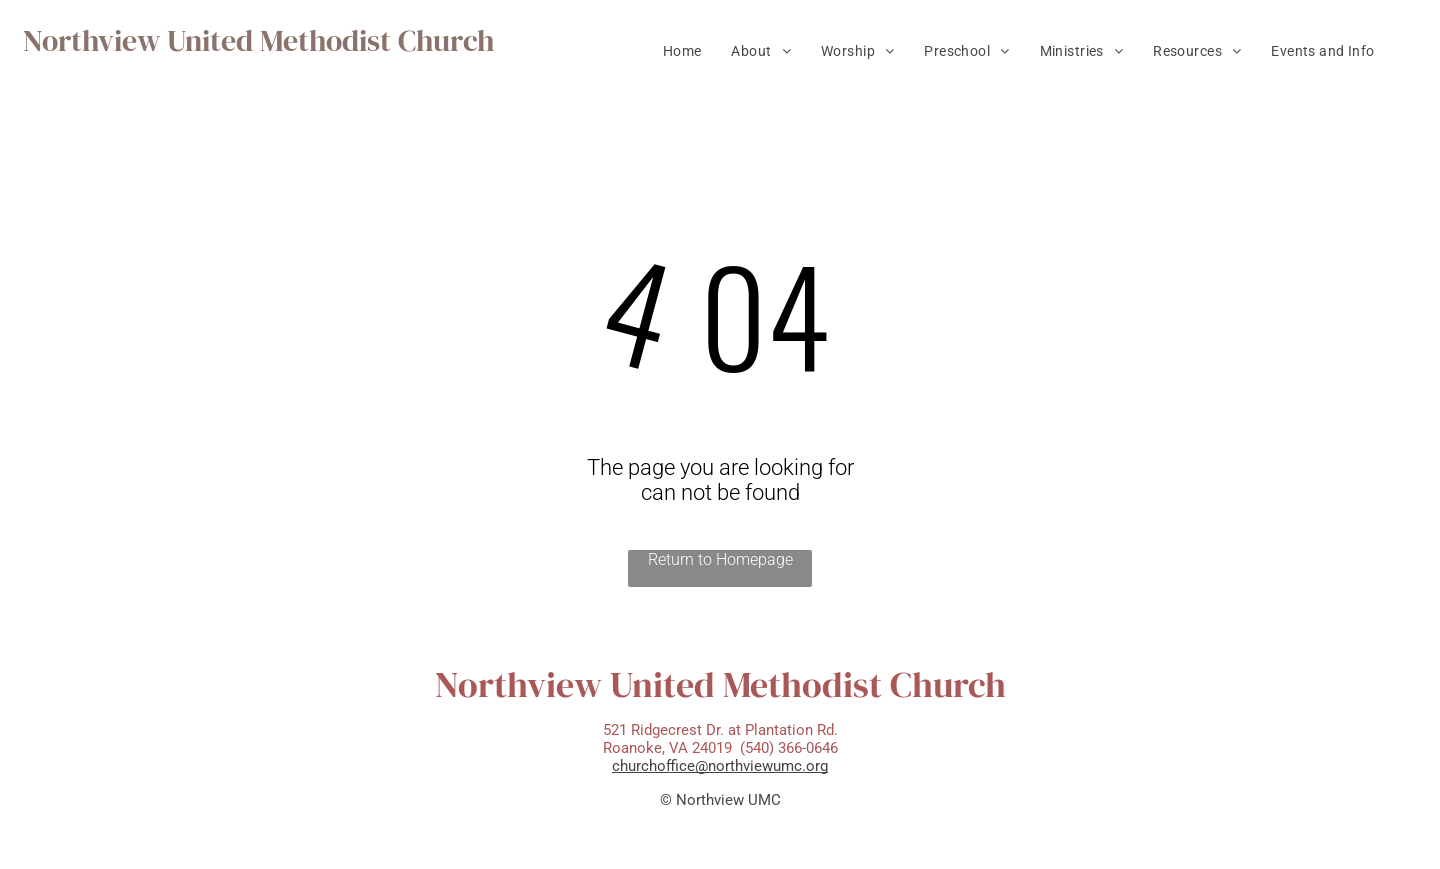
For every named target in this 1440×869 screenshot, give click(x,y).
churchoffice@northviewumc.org (720, 766)
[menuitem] (682, 51)
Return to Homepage (720, 559)
